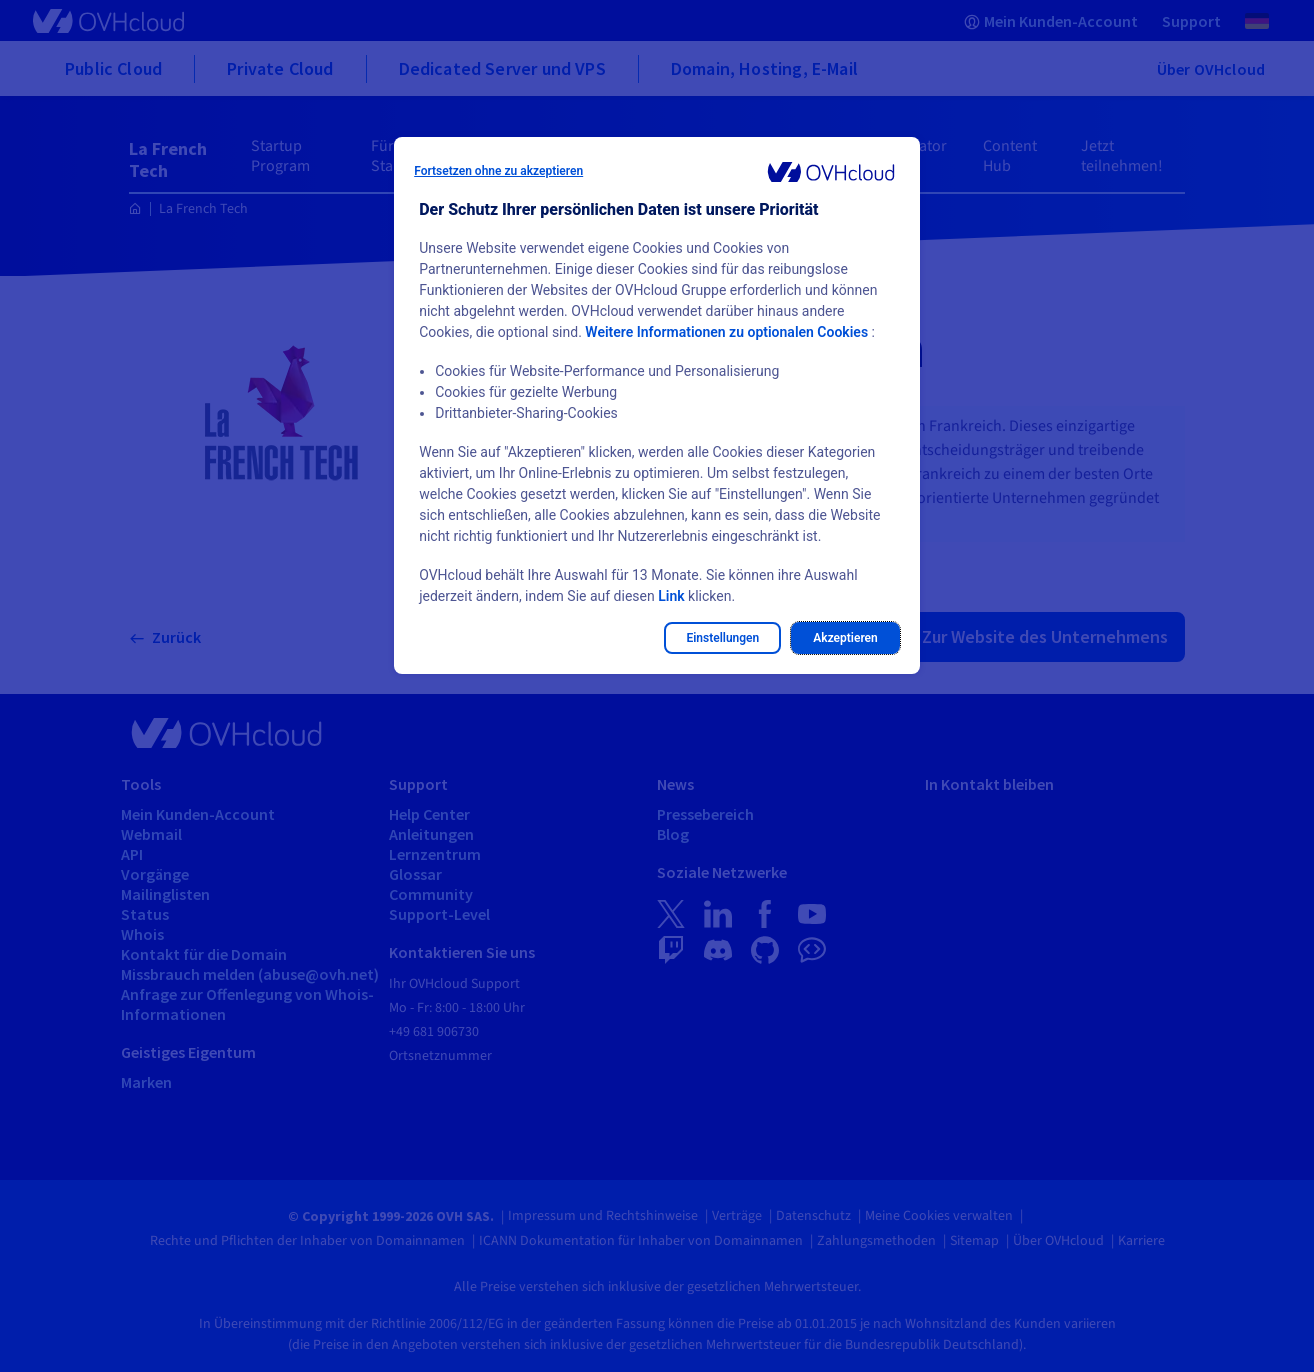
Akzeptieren (845, 638)
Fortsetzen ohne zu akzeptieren (498, 171)
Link (671, 596)
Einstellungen (722, 638)
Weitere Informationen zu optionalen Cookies (726, 332)
